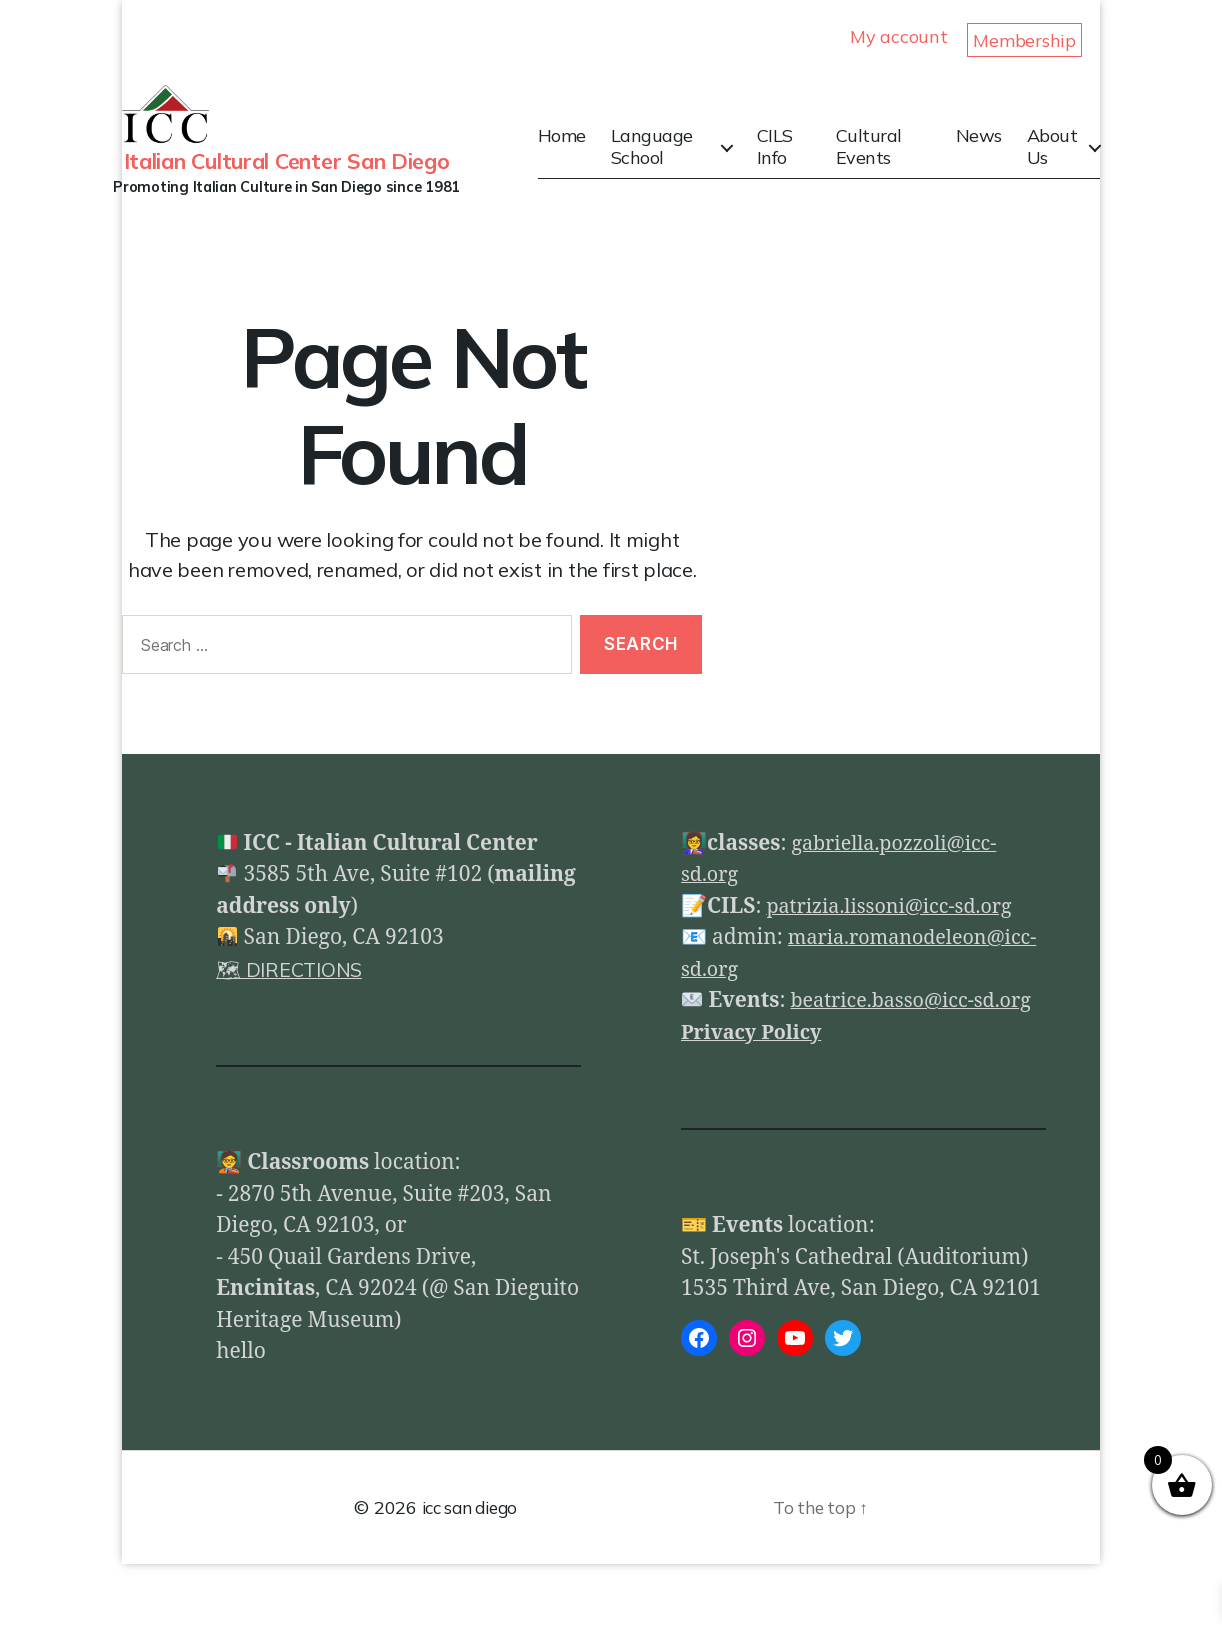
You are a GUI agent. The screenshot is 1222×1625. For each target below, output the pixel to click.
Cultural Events (877, 161)
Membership (1024, 40)
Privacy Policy (756, 1093)
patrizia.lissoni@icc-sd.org (897, 936)
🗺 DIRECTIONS (295, 999)
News (981, 151)
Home (583, 151)
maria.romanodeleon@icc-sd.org (844, 999)
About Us (1054, 161)
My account (898, 36)
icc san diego (469, 1568)
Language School (673, 161)
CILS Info (788, 161)
